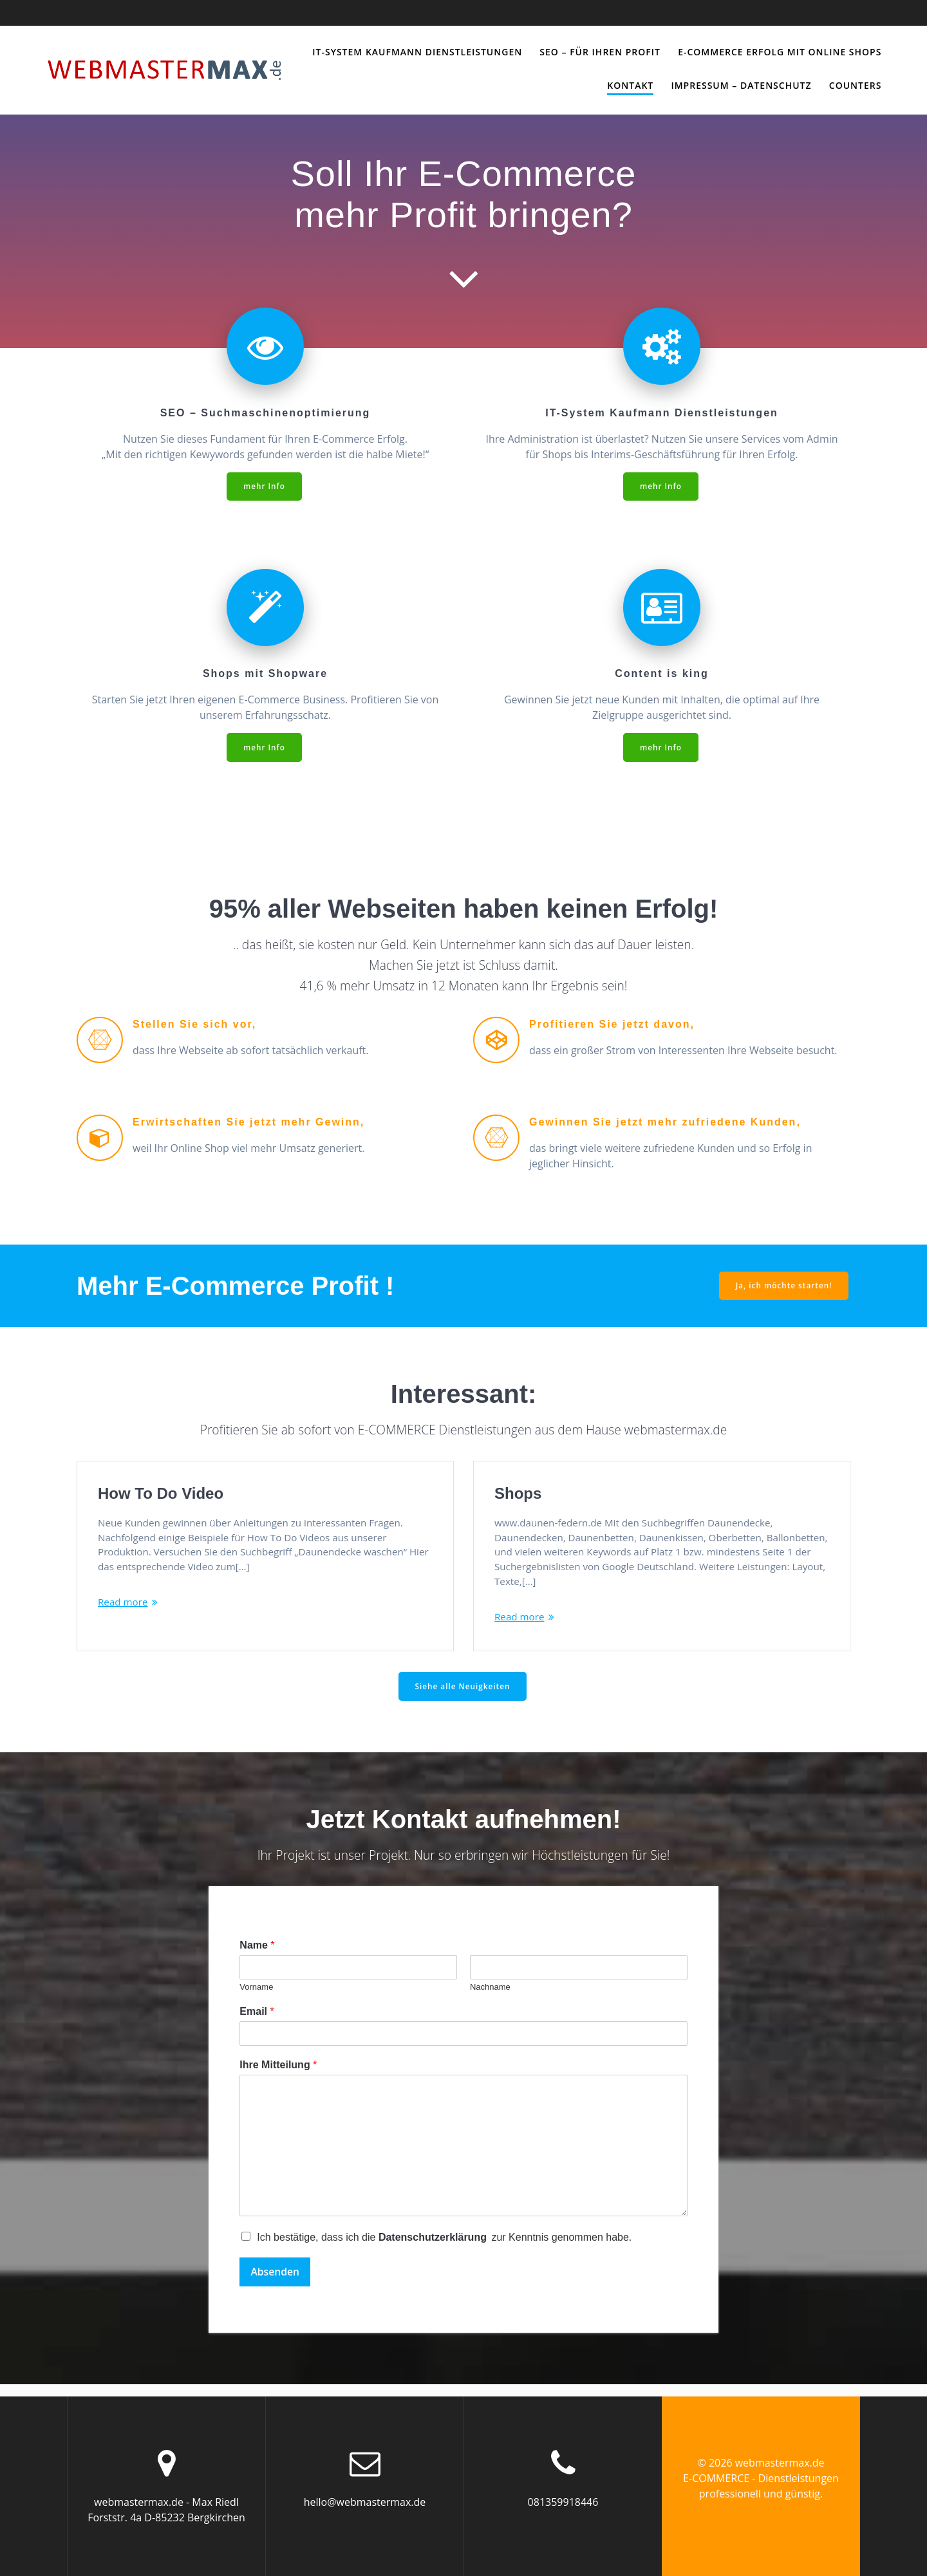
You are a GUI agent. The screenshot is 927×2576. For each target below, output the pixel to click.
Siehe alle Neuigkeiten (462, 1696)
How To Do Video (160, 1494)
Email (256, 2022)
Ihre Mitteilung (278, 2075)
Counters (855, 85)
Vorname (256, 1998)
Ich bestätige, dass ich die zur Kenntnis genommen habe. (444, 2248)
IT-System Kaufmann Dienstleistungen (417, 52)
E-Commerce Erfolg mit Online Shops (779, 52)
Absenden (276, 2283)
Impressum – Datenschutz (741, 85)
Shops (517, 1494)
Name (256, 1956)
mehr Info (264, 486)
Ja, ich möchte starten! (783, 1286)
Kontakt (630, 85)
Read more (124, 1607)
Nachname (490, 1998)
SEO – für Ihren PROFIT (599, 52)
